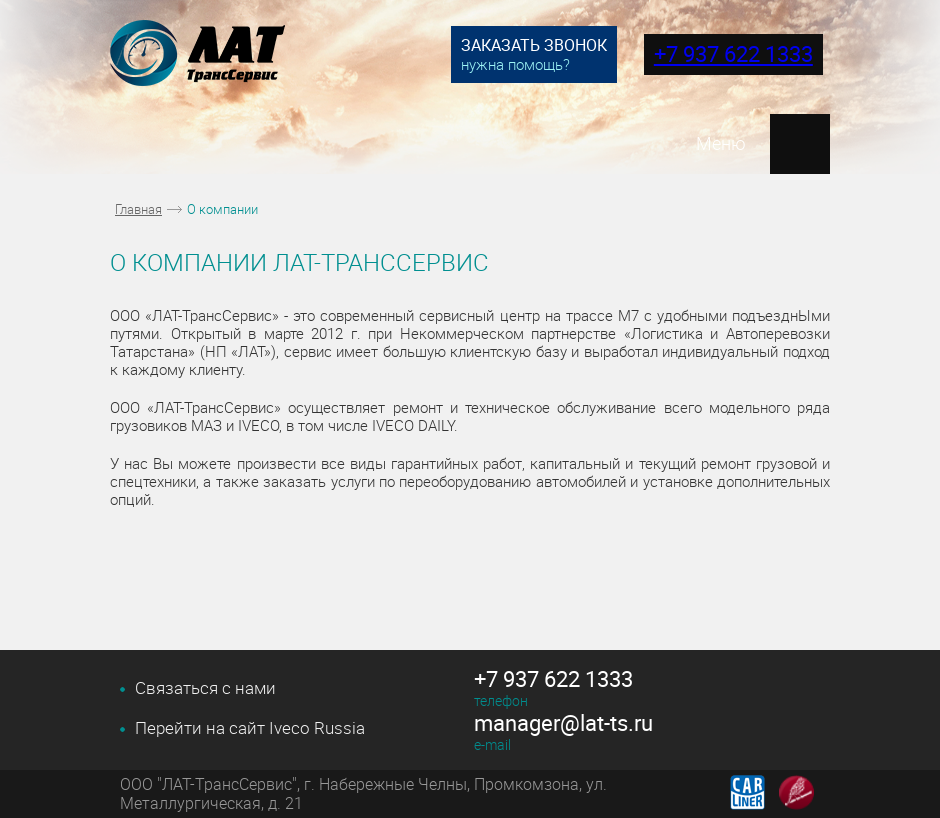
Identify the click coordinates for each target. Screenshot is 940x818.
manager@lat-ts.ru (563, 723)
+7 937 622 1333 (733, 53)
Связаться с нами (205, 688)
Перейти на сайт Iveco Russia (250, 728)
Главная (138, 209)
